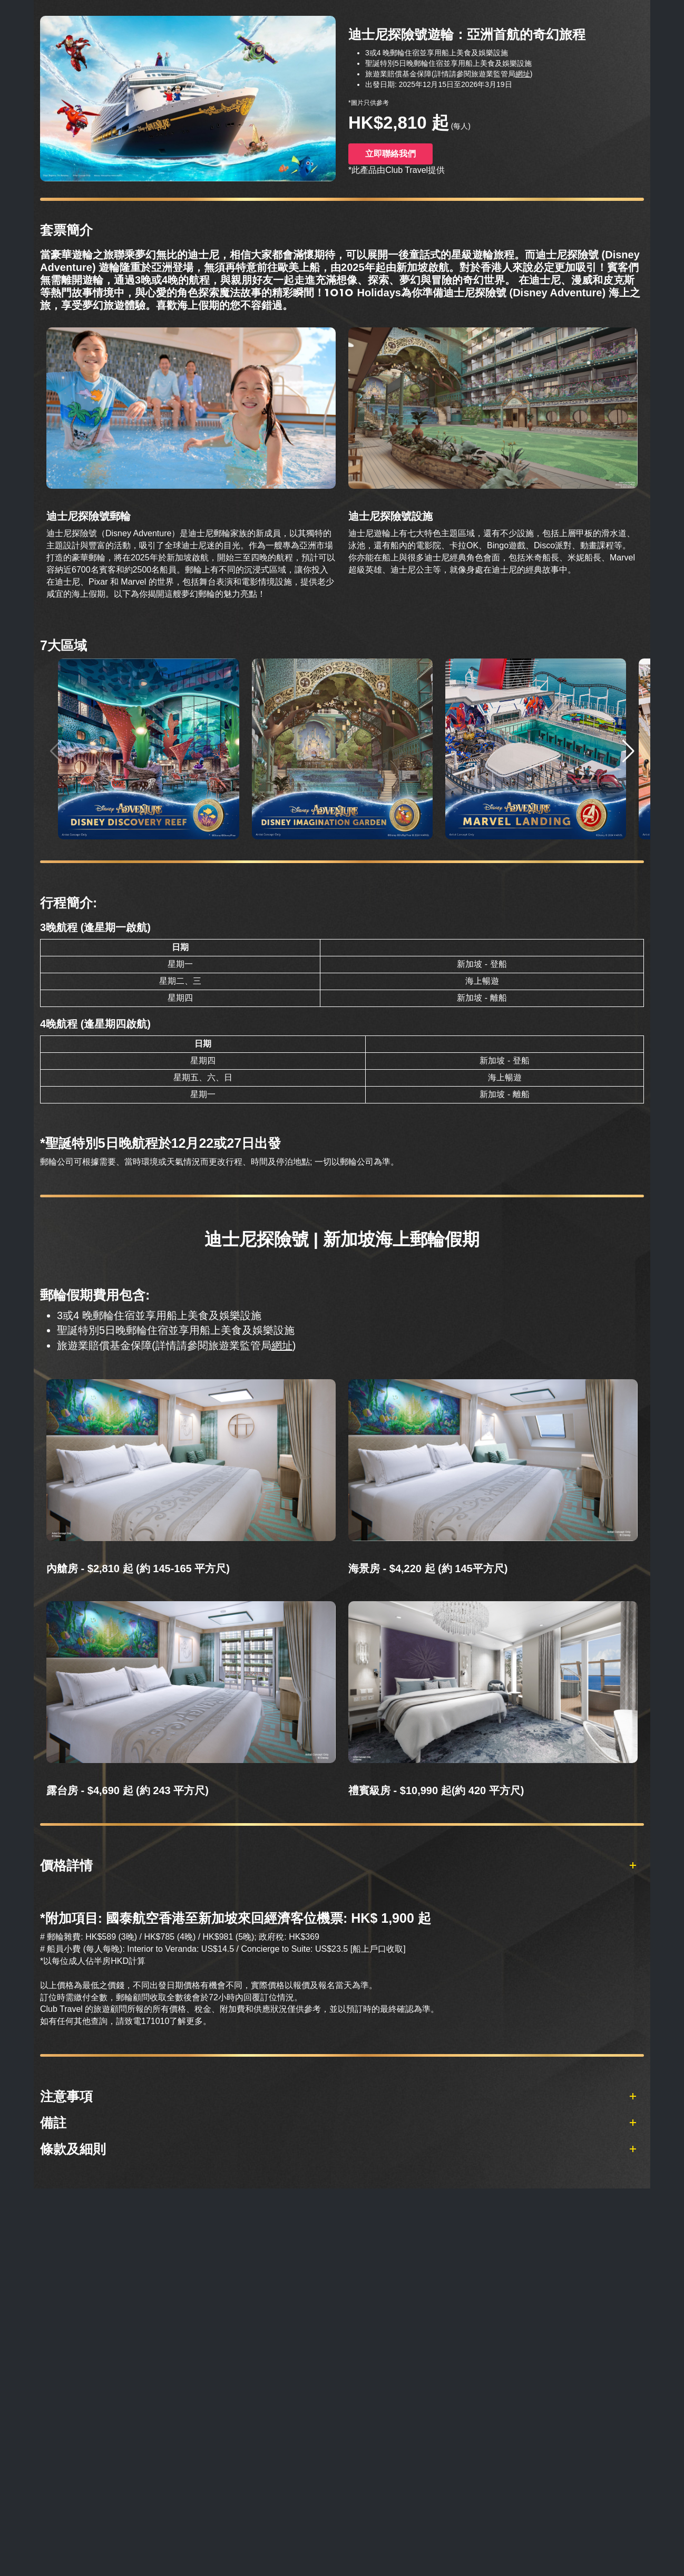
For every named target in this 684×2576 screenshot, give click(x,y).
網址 (522, 74)
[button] (628, 751)
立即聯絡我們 (390, 153)
